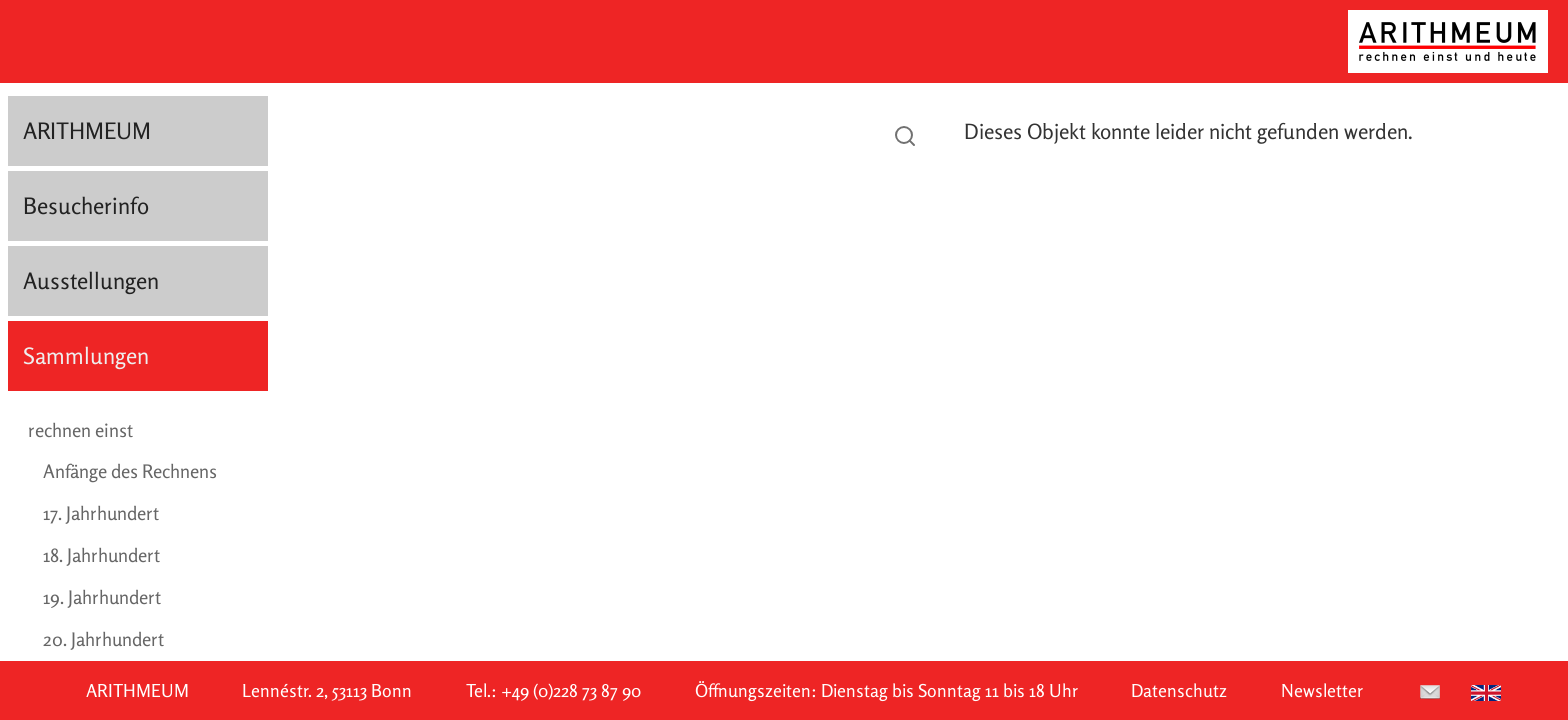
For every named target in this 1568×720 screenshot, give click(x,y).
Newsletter (1322, 690)
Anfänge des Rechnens (130, 471)
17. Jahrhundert (101, 513)
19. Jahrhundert (102, 597)
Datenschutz (1179, 690)
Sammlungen (86, 355)
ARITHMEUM (87, 130)
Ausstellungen (91, 280)
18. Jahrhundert (101, 555)
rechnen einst (80, 430)
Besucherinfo (86, 205)
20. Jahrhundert (103, 639)
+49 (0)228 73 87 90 (571, 690)
